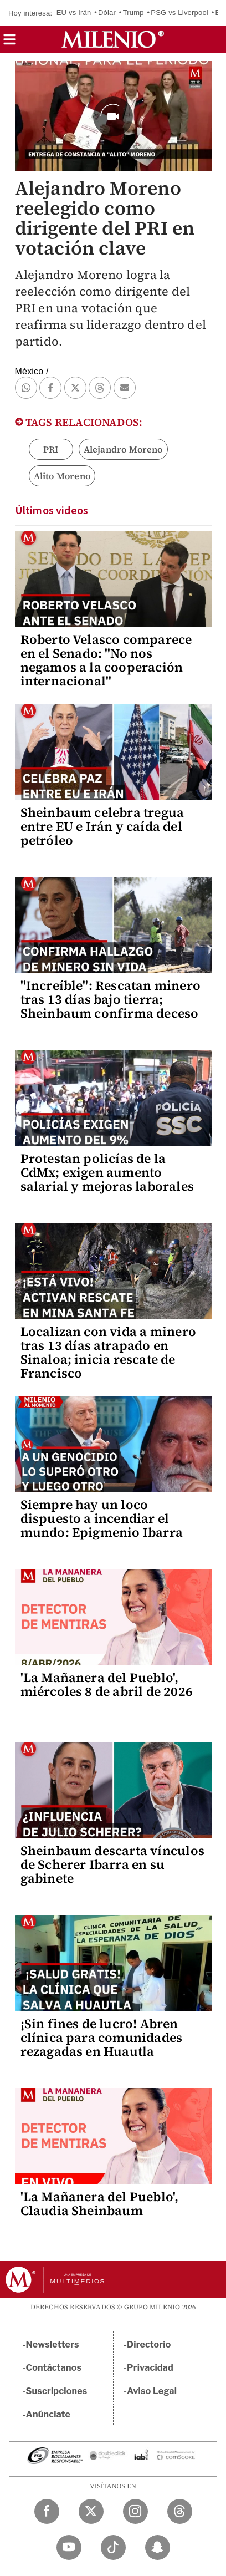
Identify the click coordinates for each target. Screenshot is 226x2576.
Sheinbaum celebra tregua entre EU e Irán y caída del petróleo (102, 826)
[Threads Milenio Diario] (179, 2511)
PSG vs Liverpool (179, 12)
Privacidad (150, 2367)
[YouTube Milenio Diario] (68, 2547)
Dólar (107, 12)
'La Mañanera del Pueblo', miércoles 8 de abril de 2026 (106, 1684)
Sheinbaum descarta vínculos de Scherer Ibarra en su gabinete (112, 1864)
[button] (9, 43)
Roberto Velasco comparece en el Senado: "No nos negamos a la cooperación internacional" (106, 660)
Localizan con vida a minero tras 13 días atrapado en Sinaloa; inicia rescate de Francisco (108, 1352)
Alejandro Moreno (123, 449)
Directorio (149, 2344)
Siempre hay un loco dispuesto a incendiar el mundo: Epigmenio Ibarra (101, 1518)
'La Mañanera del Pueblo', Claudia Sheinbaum (99, 2203)
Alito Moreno (62, 476)
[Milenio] (112, 39)
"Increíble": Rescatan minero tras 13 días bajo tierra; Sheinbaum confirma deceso (110, 999)
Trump (133, 12)
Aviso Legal (152, 2391)
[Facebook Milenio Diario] (46, 2511)
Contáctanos (54, 2367)
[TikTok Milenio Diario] (113, 2547)
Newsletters (52, 2344)
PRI (51, 449)
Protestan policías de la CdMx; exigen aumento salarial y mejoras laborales (107, 1172)
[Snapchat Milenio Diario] (157, 2547)
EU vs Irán (73, 12)
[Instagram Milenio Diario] (135, 2511)
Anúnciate (48, 2414)
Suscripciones (57, 2391)
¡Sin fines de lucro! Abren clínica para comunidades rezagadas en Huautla (101, 2037)
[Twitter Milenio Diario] (91, 2511)
